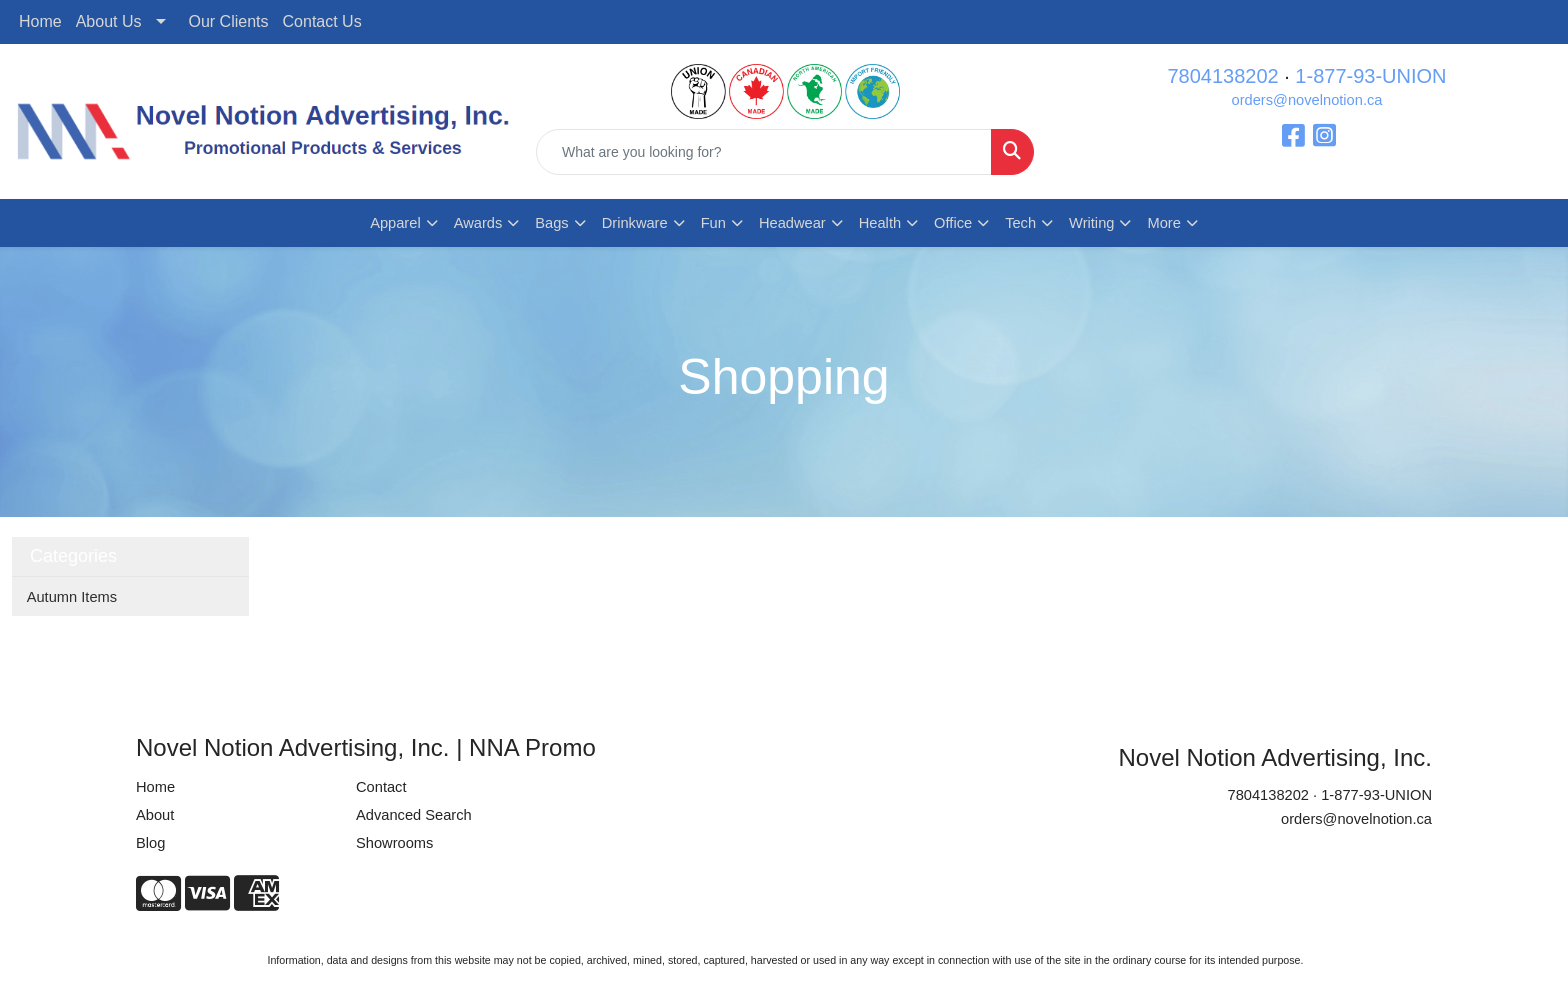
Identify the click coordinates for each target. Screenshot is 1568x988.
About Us (109, 21)
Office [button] (953, 223)
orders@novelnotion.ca (1307, 100)
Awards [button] (478, 223)
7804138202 (1222, 76)
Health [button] (880, 223)
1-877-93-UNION (1370, 76)
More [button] (1163, 223)
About (155, 815)
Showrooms (394, 843)
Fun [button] (713, 223)
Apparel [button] (395, 223)
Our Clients (229, 21)
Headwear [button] (792, 223)
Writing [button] (1091, 223)
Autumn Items (72, 597)
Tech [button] (1020, 223)
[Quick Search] (764, 152)
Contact (381, 787)
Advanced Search (414, 815)
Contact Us (322, 21)
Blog (150, 843)
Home (40, 21)
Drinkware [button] (635, 223)
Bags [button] (551, 223)
